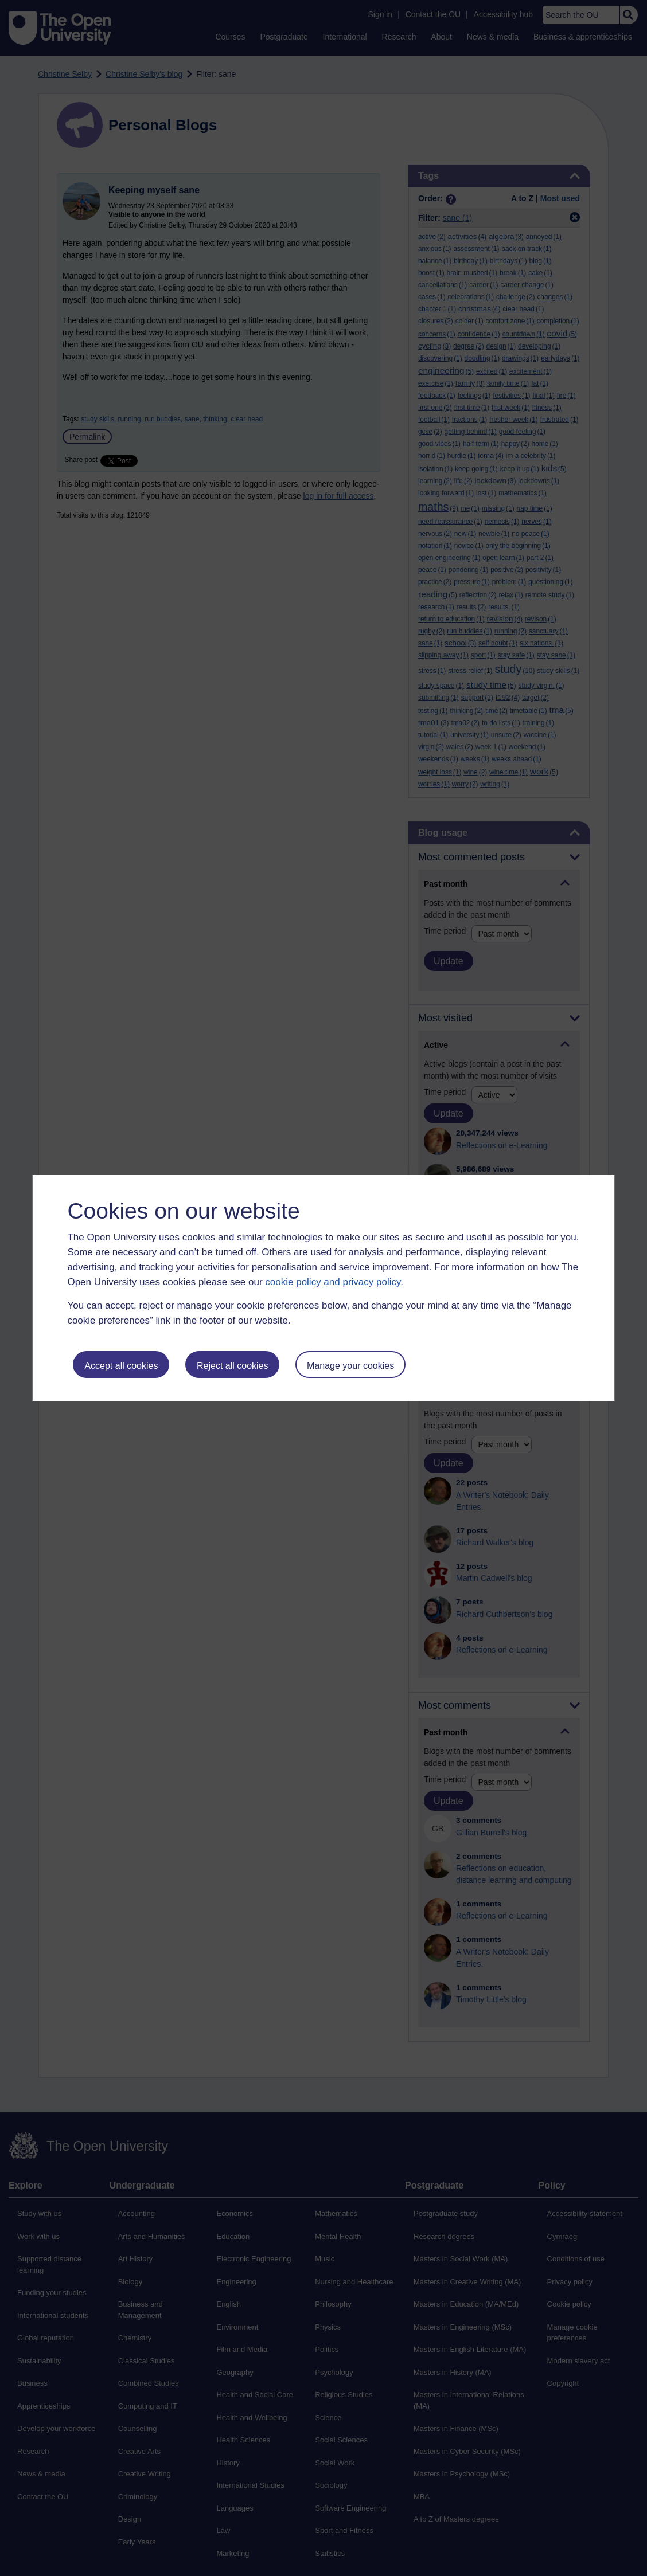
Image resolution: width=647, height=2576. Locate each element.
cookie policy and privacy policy (332, 1282)
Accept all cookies (121, 1366)
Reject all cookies (232, 1366)
